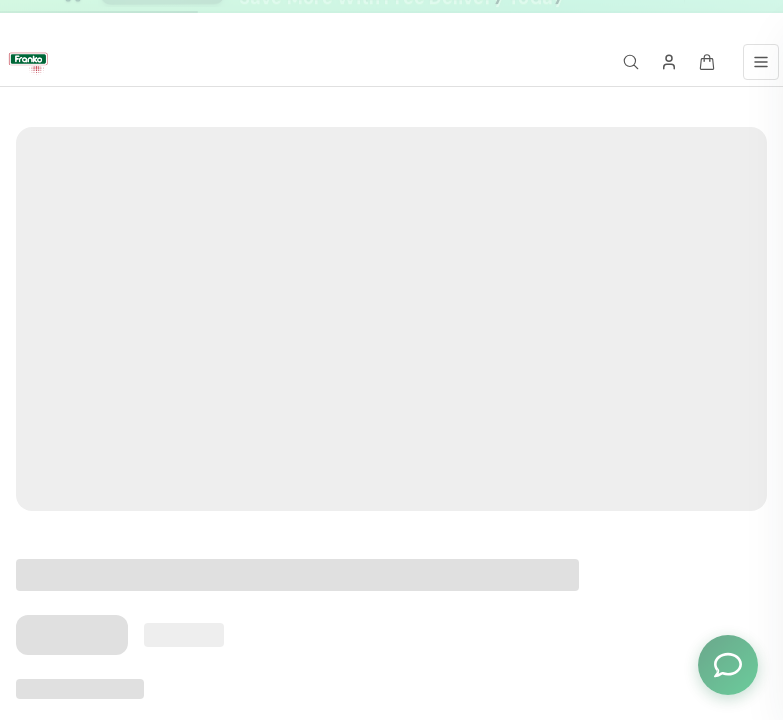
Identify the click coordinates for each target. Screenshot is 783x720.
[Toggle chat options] (728, 665)
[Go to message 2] (623, 19)
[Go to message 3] (645, 19)
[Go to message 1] (609, 19)
